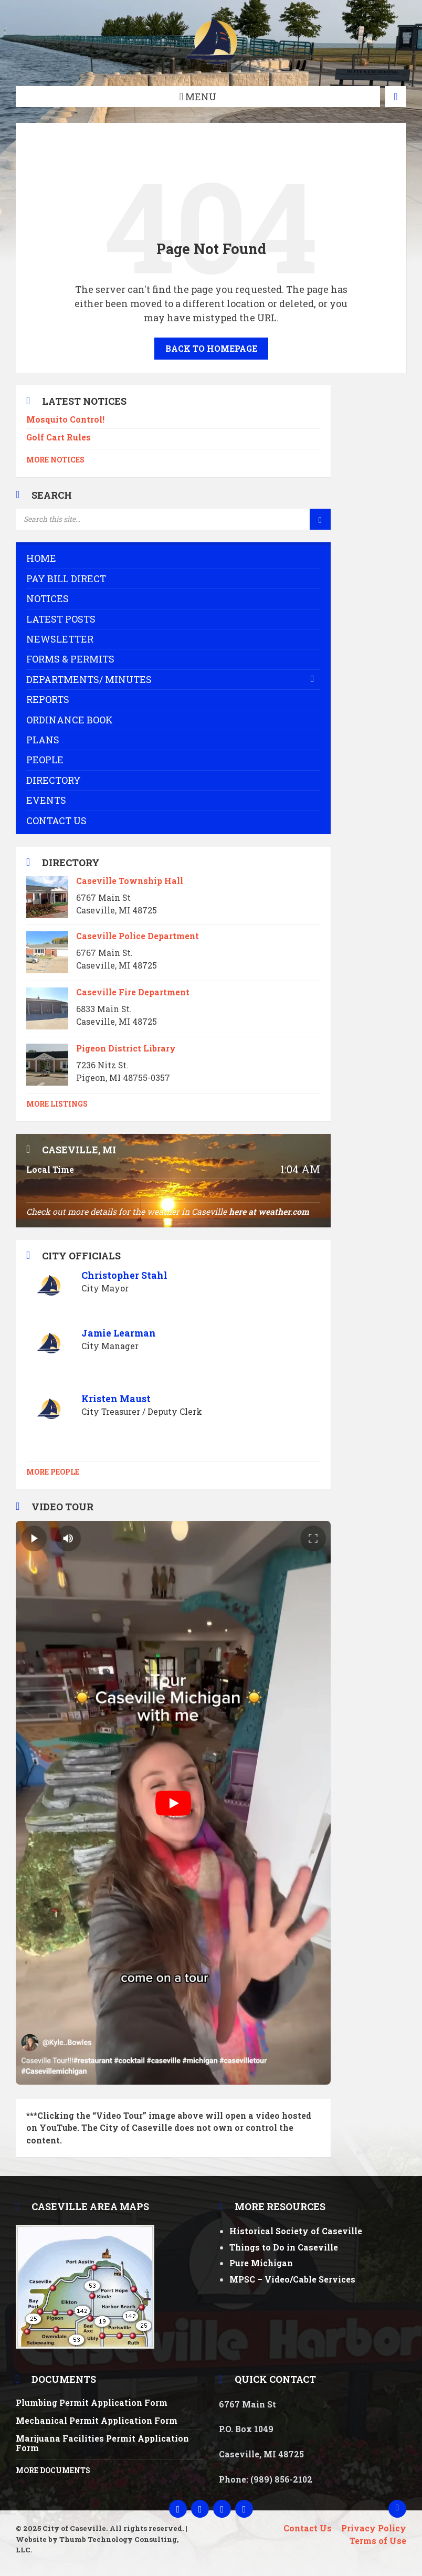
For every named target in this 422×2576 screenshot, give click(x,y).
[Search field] (147, 519)
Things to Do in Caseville (283, 2247)
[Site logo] (211, 64)
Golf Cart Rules (58, 437)
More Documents (53, 2470)
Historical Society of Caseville (295, 2230)
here (237, 1211)
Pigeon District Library (126, 1048)
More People (52, 1472)
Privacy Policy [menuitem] (373, 2527)
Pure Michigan (261, 2262)
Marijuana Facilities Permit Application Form (102, 2443)
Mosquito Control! (65, 419)
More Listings (57, 1104)
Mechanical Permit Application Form (96, 2420)
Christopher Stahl (124, 1275)
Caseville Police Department (137, 935)
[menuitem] (173, 558)
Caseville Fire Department (132, 991)
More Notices (55, 460)
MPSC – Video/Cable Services (292, 2279)
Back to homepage (211, 348)
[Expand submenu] (312, 679)
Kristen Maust (116, 1398)
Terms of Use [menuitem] (378, 2540)
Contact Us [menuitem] (307, 2527)
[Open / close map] (395, 96)
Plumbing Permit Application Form (91, 2402)
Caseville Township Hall (129, 880)
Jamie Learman (118, 1333)
